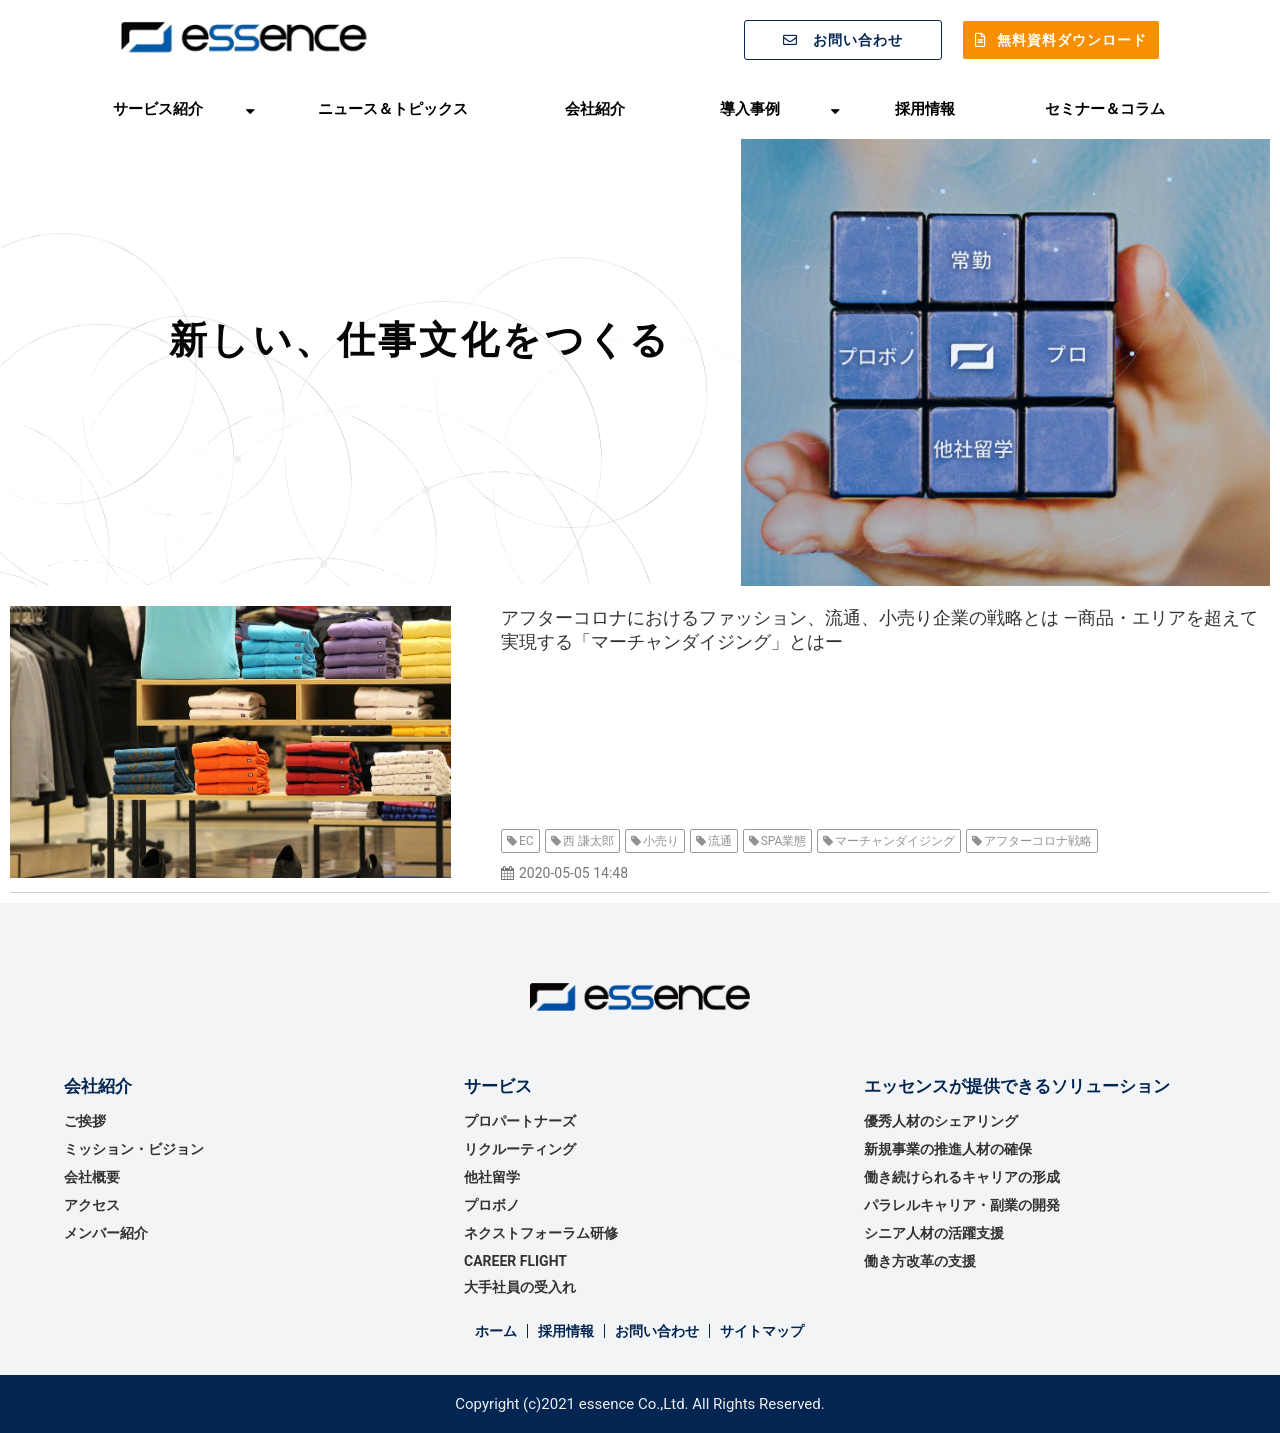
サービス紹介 (158, 108)
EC (526, 841)
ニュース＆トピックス (393, 108)
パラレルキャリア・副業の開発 (962, 1205)
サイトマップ (762, 1331)
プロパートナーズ (520, 1121)
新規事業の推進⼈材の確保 (948, 1149)
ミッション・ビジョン (134, 1149)
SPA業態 (784, 841)
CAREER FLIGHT (515, 1261)
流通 (720, 841)
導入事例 (750, 108)
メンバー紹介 (106, 1233)
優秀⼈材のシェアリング (941, 1121)
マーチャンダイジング (895, 841)
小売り (661, 841)
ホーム (496, 1331)
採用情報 (925, 108)
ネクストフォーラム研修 (541, 1233)
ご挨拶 (85, 1121)
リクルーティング (520, 1149)
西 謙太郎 (588, 841)
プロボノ (492, 1205)
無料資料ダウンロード (1072, 40)
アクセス (92, 1205)
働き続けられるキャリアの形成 (962, 1177)
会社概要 (92, 1177)
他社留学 (492, 1177)
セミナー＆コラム (1105, 108)
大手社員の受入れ (520, 1287)
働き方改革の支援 (920, 1261)
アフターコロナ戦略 (1038, 841)
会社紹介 (595, 108)
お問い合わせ (858, 40)
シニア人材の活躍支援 (934, 1233)
